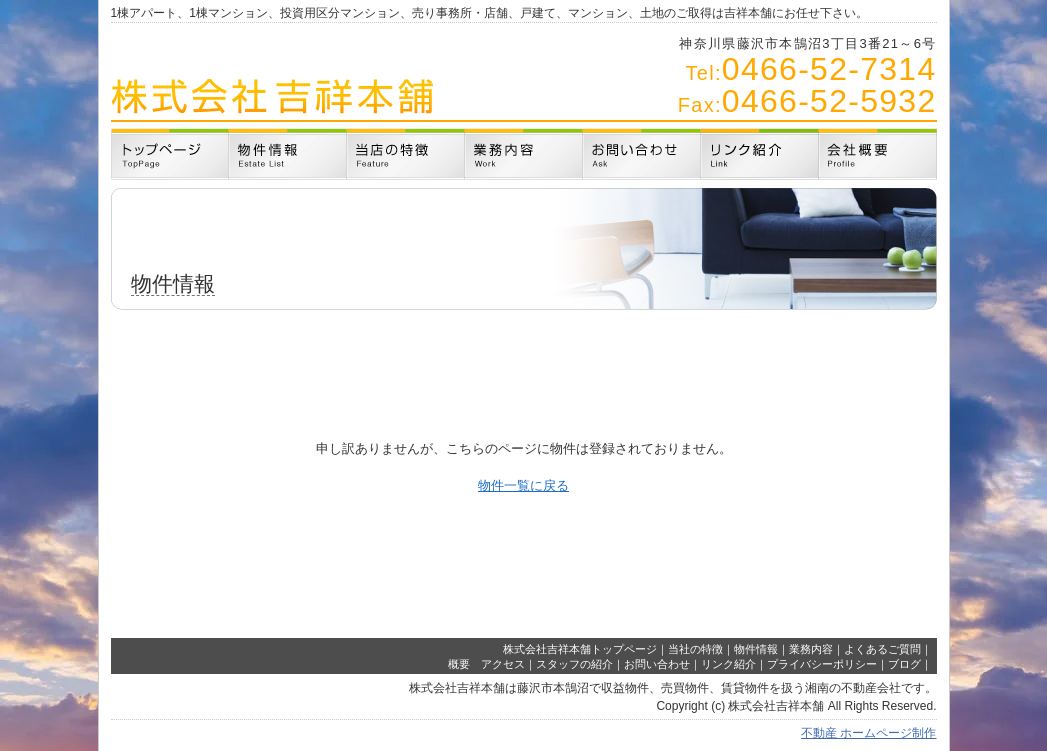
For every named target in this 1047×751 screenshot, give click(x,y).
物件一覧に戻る (523, 485)
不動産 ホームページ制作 (868, 733)
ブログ (904, 664)
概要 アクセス (486, 664)
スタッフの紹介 (574, 664)
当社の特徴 (695, 649)
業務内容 (811, 649)
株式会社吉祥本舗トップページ (580, 649)
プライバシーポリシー (822, 664)
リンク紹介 (728, 664)
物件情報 (756, 649)
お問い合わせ (657, 664)
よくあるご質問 (882, 649)
